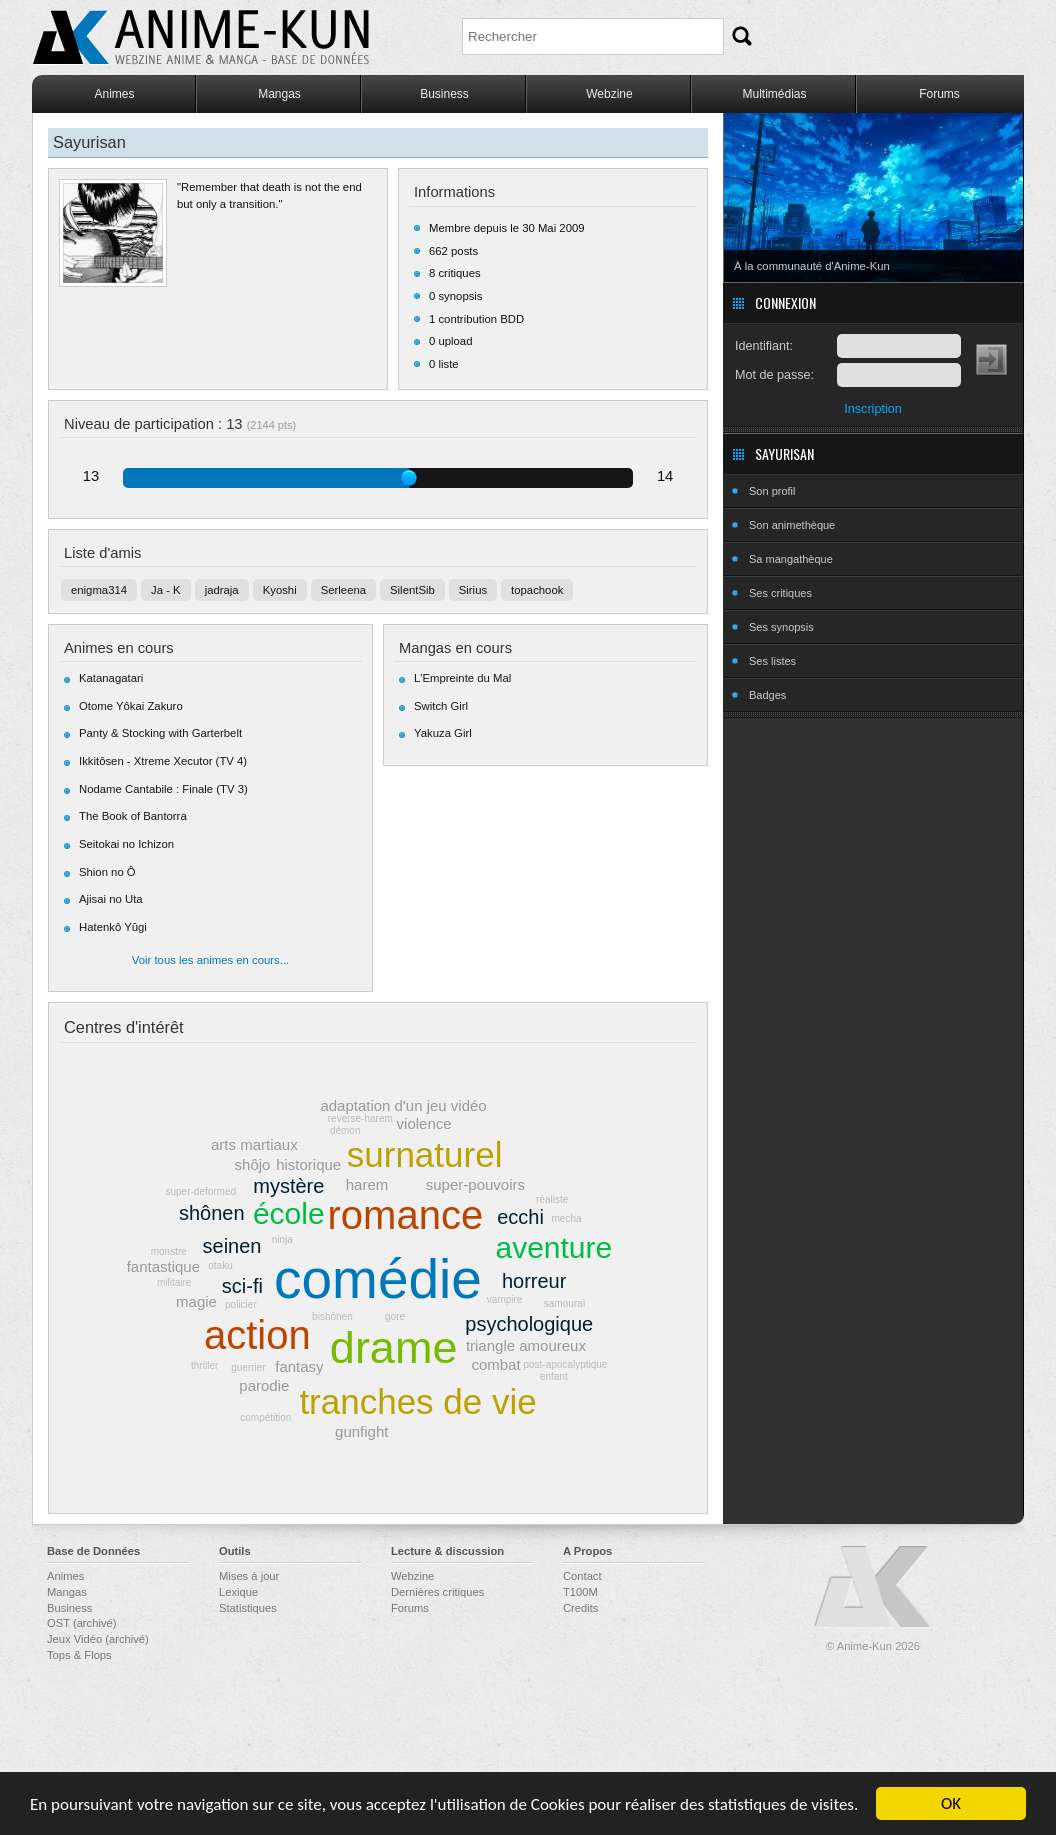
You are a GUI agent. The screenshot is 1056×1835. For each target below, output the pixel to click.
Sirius (473, 590)
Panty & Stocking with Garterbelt (160, 733)
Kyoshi (280, 590)
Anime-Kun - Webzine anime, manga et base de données (201, 37)
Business (444, 94)
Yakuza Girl (443, 733)
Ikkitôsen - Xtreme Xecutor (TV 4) (163, 761)
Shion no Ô (107, 872)
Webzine (609, 94)
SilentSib (412, 590)
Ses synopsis (781, 627)
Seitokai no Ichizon (126, 844)
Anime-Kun (873, 1587)
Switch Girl (441, 706)
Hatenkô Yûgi (113, 927)
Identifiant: (764, 346)
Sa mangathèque (791, 559)
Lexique (238, 1592)
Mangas (279, 94)
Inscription (872, 409)
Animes (114, 94)
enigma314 (99, 590)
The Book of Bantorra (133, 816)
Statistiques (248, 1608)
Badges (767, 695)
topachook (537, 590)
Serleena (343, 590)
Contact (582, 1576)
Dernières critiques (437, 1592)
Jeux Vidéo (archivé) (98, 1639)
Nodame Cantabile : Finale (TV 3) (163, 789)
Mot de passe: (774, 375)
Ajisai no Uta (111, 899)
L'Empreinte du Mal (462, 678)
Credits (580, 1608)
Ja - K (166, 590)
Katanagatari (111, 678)
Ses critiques (780, 593)
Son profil (772, 491)
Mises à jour (249, 1576)
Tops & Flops (79, 1655)
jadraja (222, 590)
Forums (939, 94)
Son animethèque (792, 525)
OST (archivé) (81, 1623)
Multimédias (774, 94)
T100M (580, 1592)
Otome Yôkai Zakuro (131, 706)
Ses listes (772, 661)
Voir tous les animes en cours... (210, 960)
